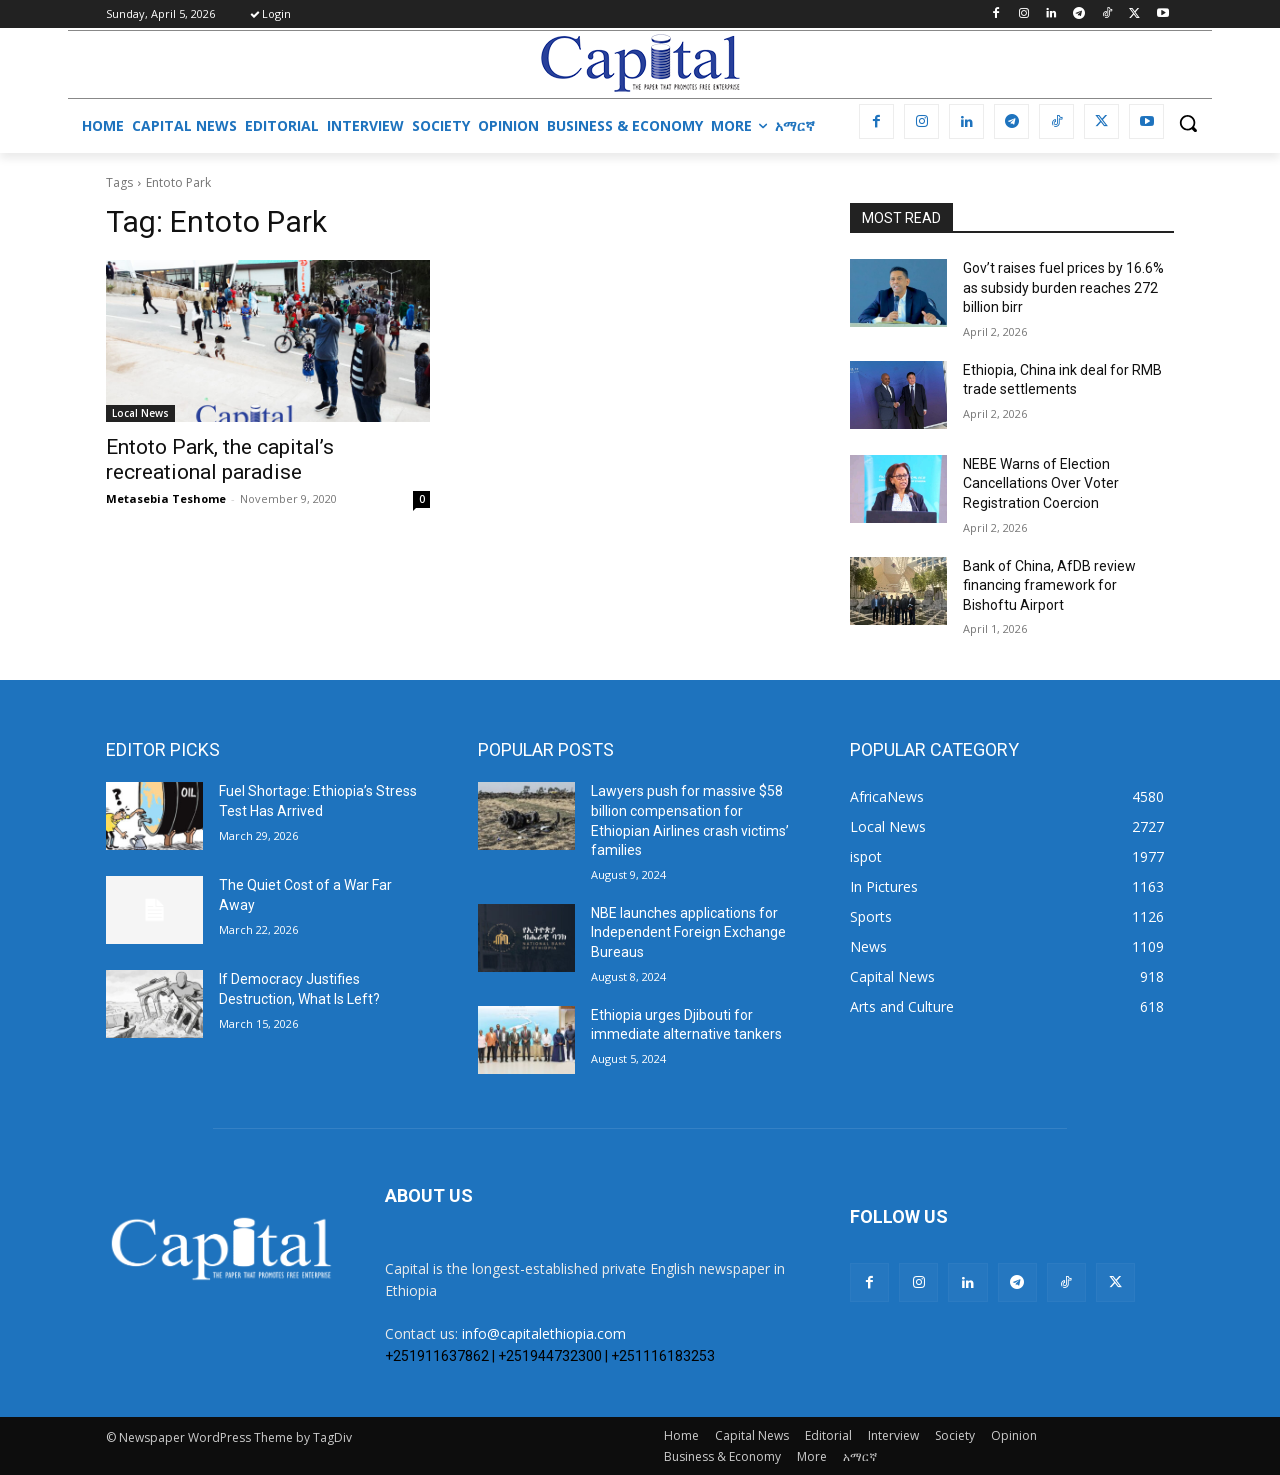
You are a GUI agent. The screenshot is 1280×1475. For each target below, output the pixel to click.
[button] (1188, 123)
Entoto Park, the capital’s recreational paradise (220, 459)
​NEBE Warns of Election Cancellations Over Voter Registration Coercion (1041, 483)
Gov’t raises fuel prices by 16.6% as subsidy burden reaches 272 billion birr (1063, 287)
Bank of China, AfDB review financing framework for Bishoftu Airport (1049, 585)
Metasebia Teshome (166, 498)
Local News (140, 413)
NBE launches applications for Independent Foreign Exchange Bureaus (688, 932)
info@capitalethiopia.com (544, 1333)
